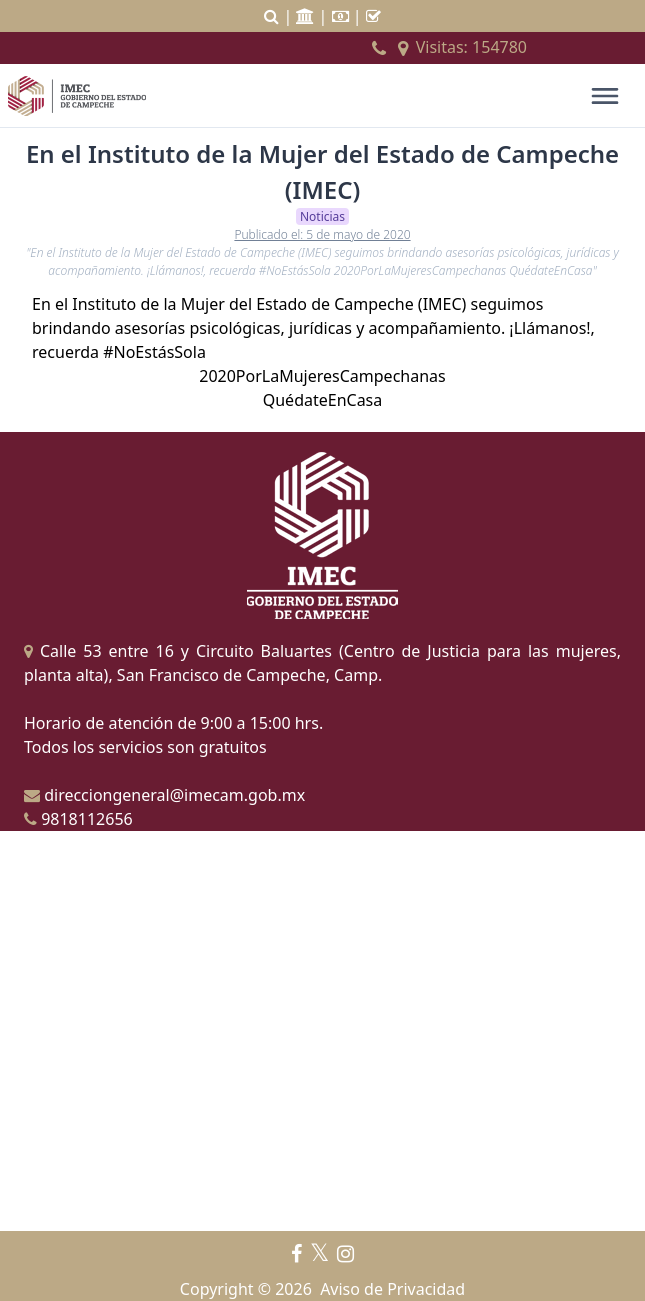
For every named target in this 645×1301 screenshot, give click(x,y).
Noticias (322, 216)
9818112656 (78, 819)
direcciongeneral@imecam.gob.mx (164, 795)
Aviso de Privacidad (392, 1289)
